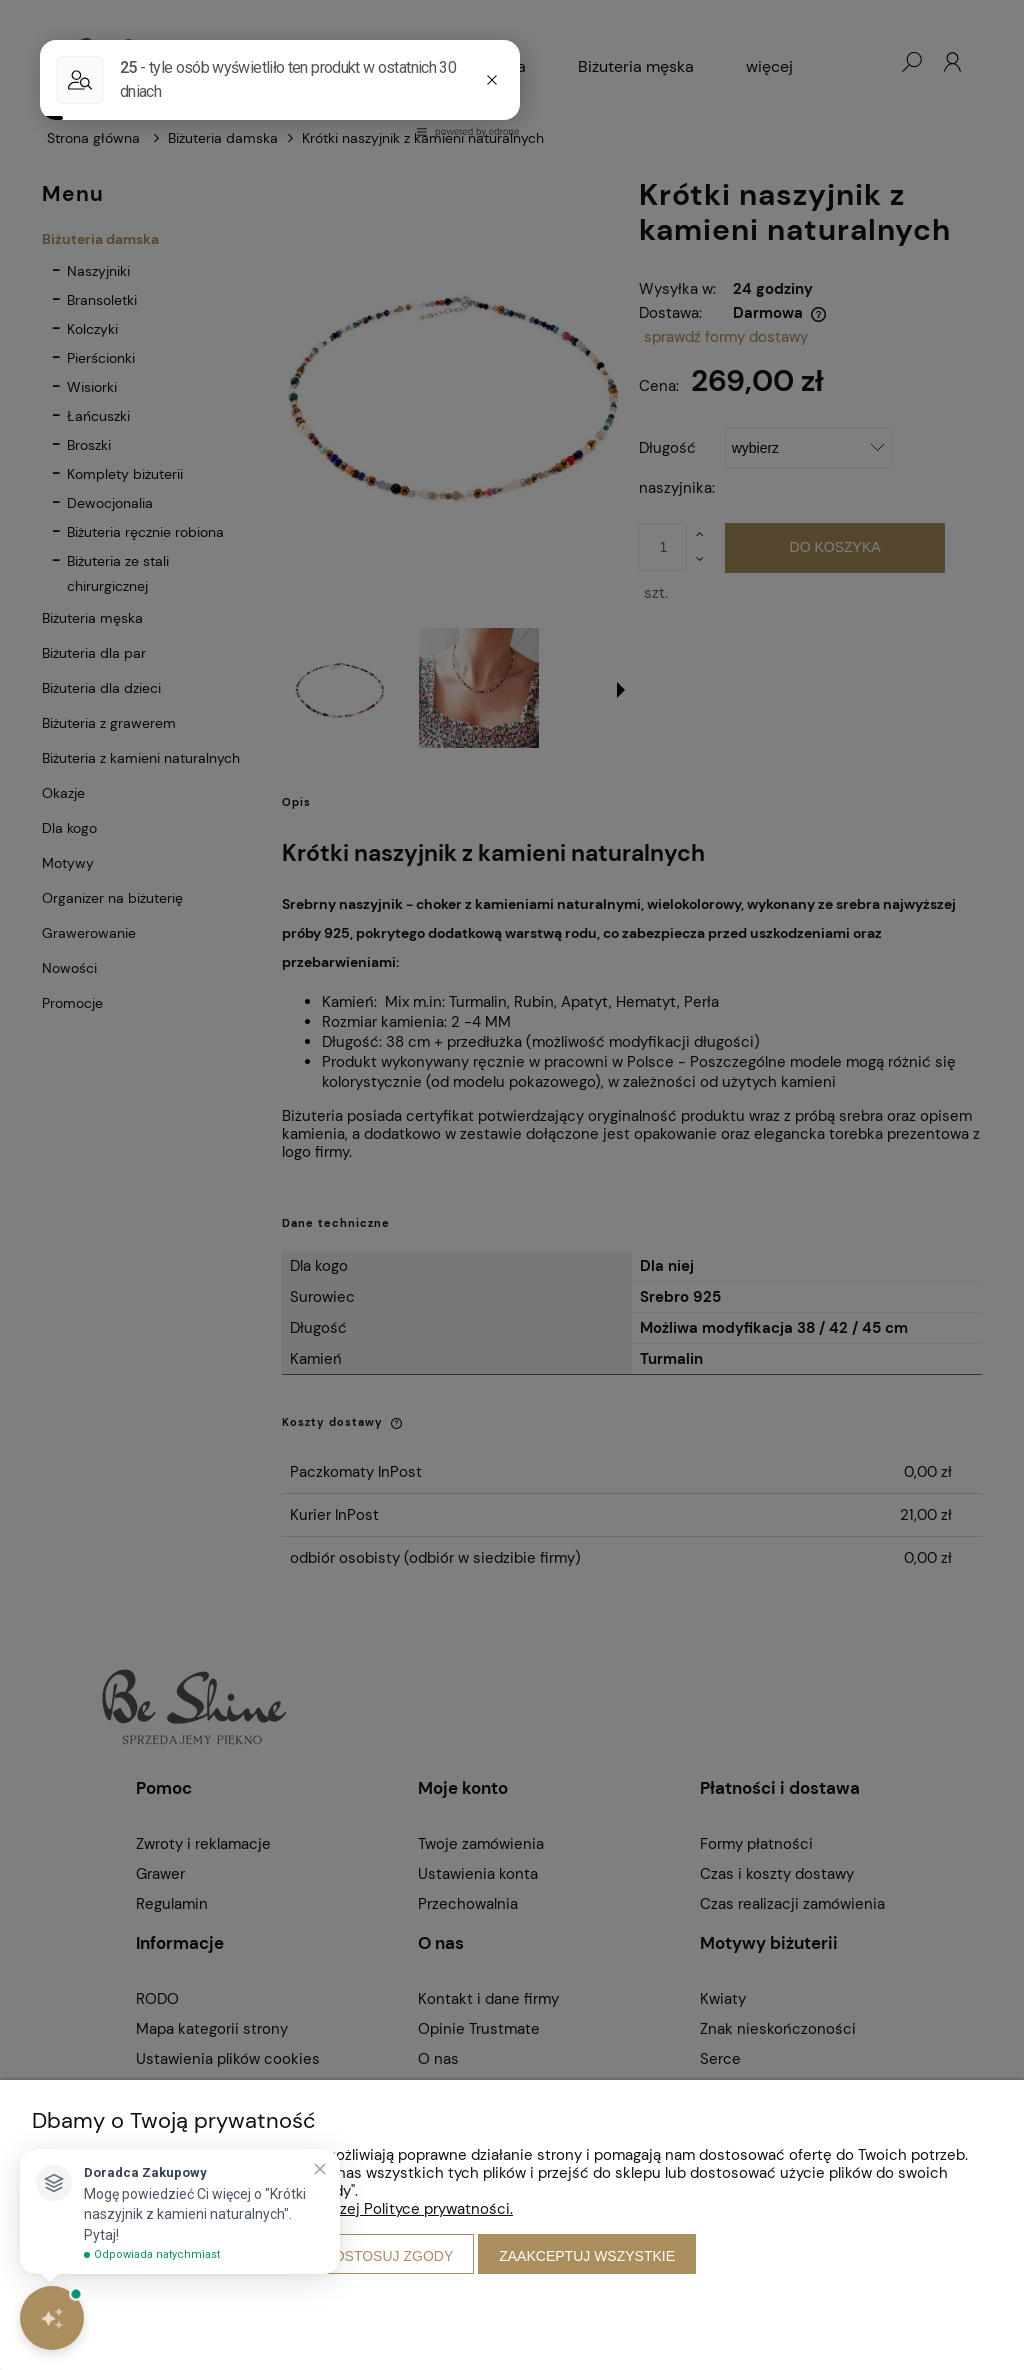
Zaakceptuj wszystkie (587, 2256)
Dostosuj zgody (389, 2256)
